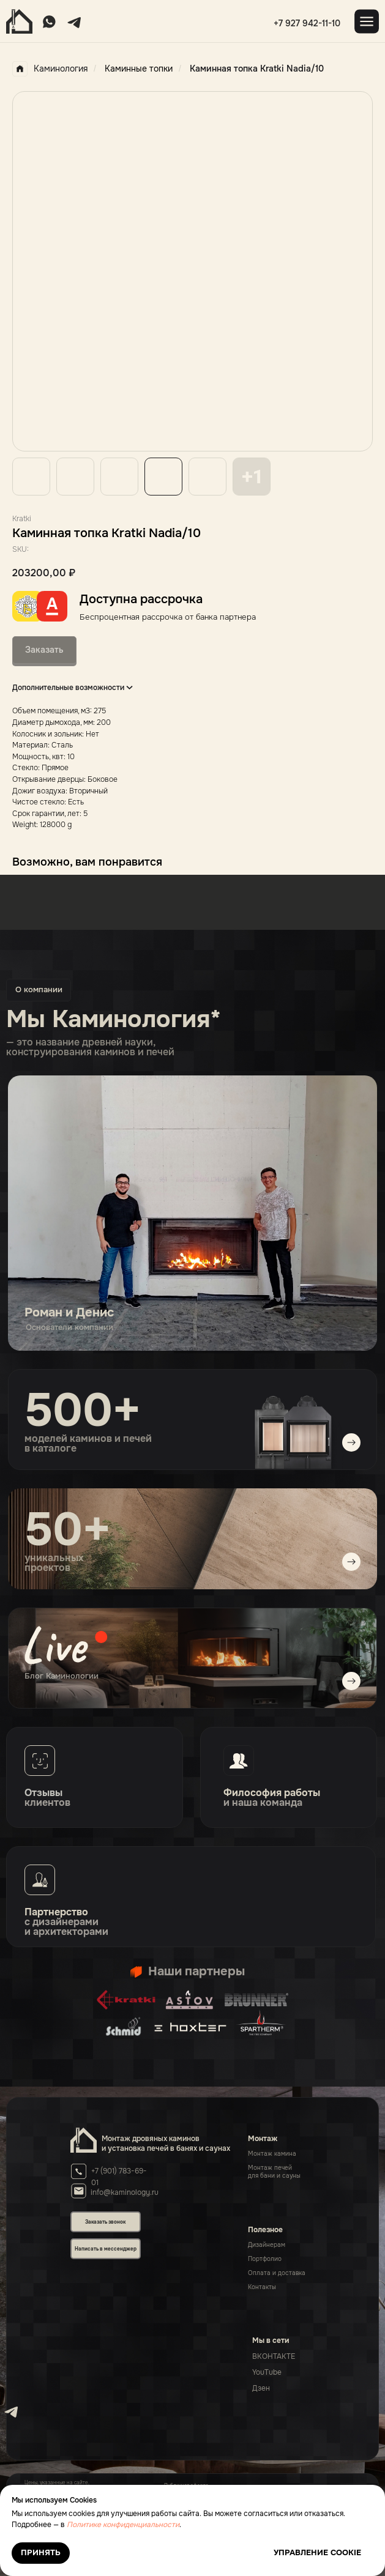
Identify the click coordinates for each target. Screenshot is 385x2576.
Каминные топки (139, 68)
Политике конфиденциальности (123, 2525)
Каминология (50, 68)
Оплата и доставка (276, 2273)
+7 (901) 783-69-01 (119, 2177)
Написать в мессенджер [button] (105, 2249)
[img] (193, 1658)
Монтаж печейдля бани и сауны (274, 2172)
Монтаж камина (272, 2154)
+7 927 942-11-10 (307, 23)
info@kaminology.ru (125, 2192)
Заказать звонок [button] (105, 2222)
